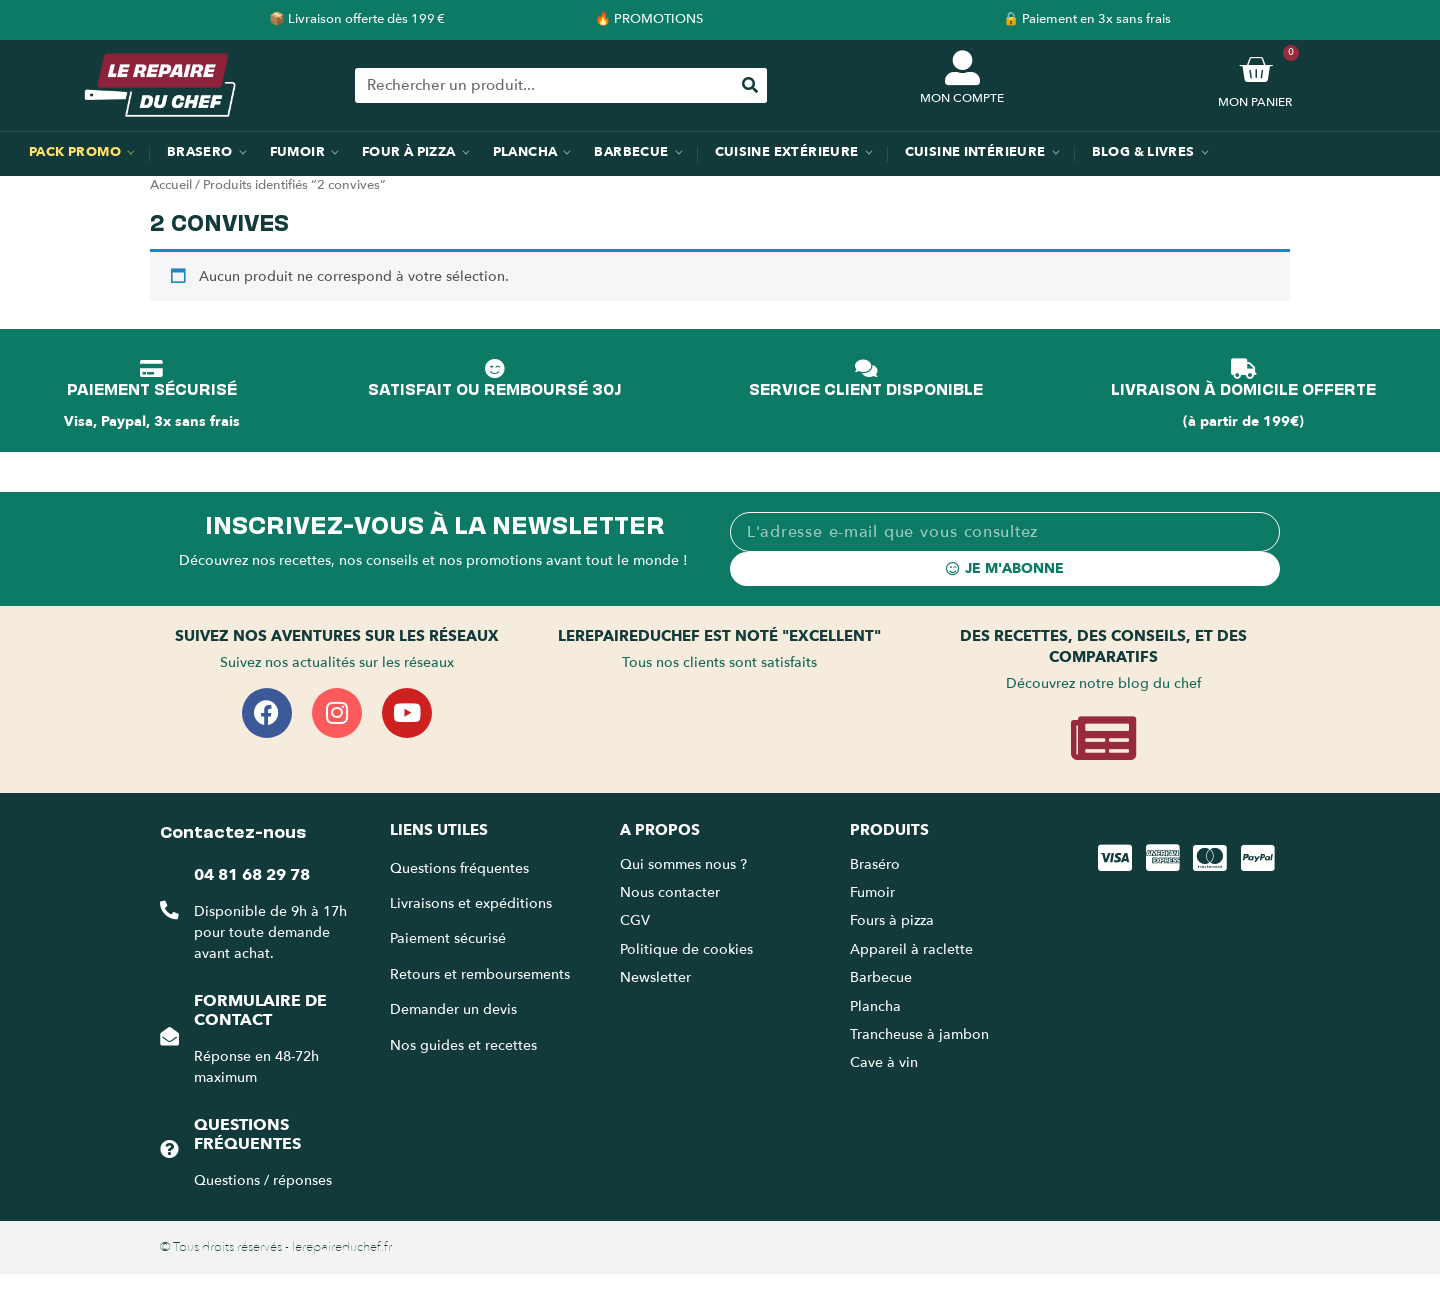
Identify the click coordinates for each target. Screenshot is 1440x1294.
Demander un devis (453, 1009)
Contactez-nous (233, 830)
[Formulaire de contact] (169, 1036)
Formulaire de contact (259, 1010)
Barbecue (881, 977)
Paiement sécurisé (448, 938)
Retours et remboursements (480, 974)
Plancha (875, 1006)
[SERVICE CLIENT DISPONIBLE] (866, 369)
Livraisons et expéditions (471, 903)
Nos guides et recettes (463, 1045)
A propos (660, 830)
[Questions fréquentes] (169, 1150)
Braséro (875, 864)
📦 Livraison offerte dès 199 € (357, 19)
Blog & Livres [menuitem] (1143, 152)
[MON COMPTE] (962, 67)
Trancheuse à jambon (919, 1034)
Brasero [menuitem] (200, 152)
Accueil (171, 185)
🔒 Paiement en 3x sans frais (1087, 19)
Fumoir (872, 892)
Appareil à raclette (913, 949)
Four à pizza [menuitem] (409, 152)
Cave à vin (884, 1062)
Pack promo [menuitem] (75, 152)
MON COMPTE (962, 98)
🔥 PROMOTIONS (649, 19)
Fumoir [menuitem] (297, 152)
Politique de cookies (686, 949)
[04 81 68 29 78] (169, 911)
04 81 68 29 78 (251, 875)
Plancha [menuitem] (525, 152)
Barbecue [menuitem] (631, 152)
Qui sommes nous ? (685, 864)
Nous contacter (670, 892)
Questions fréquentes (246, 1134)
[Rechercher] (749, 85)
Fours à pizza (892, 920)
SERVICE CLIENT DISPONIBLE (866, 388)
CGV (635, 920)
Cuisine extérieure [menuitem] (787, 152)
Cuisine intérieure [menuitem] (975, 152)
